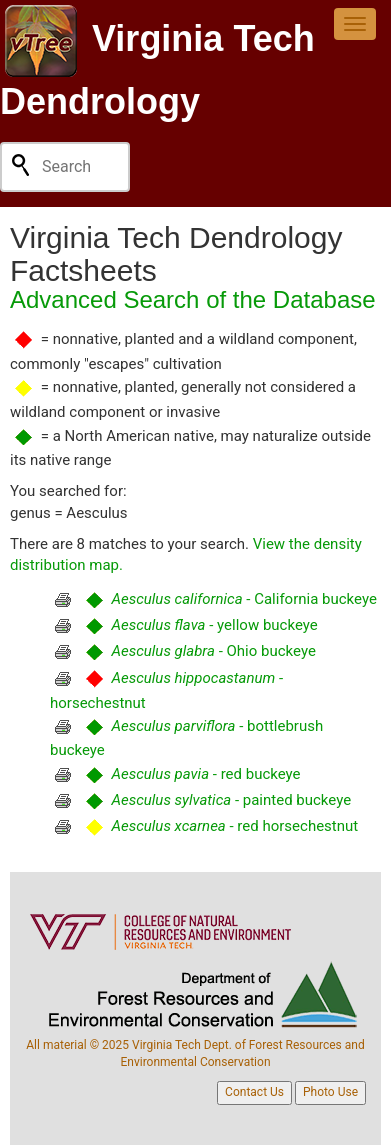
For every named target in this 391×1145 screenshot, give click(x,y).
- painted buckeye (231, 800)
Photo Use (330, 1092)
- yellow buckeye (214, 625)
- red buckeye (205, 774)
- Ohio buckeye (213, 651)
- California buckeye (243, 599)
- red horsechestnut (234, 826)
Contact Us (254, 1092)
